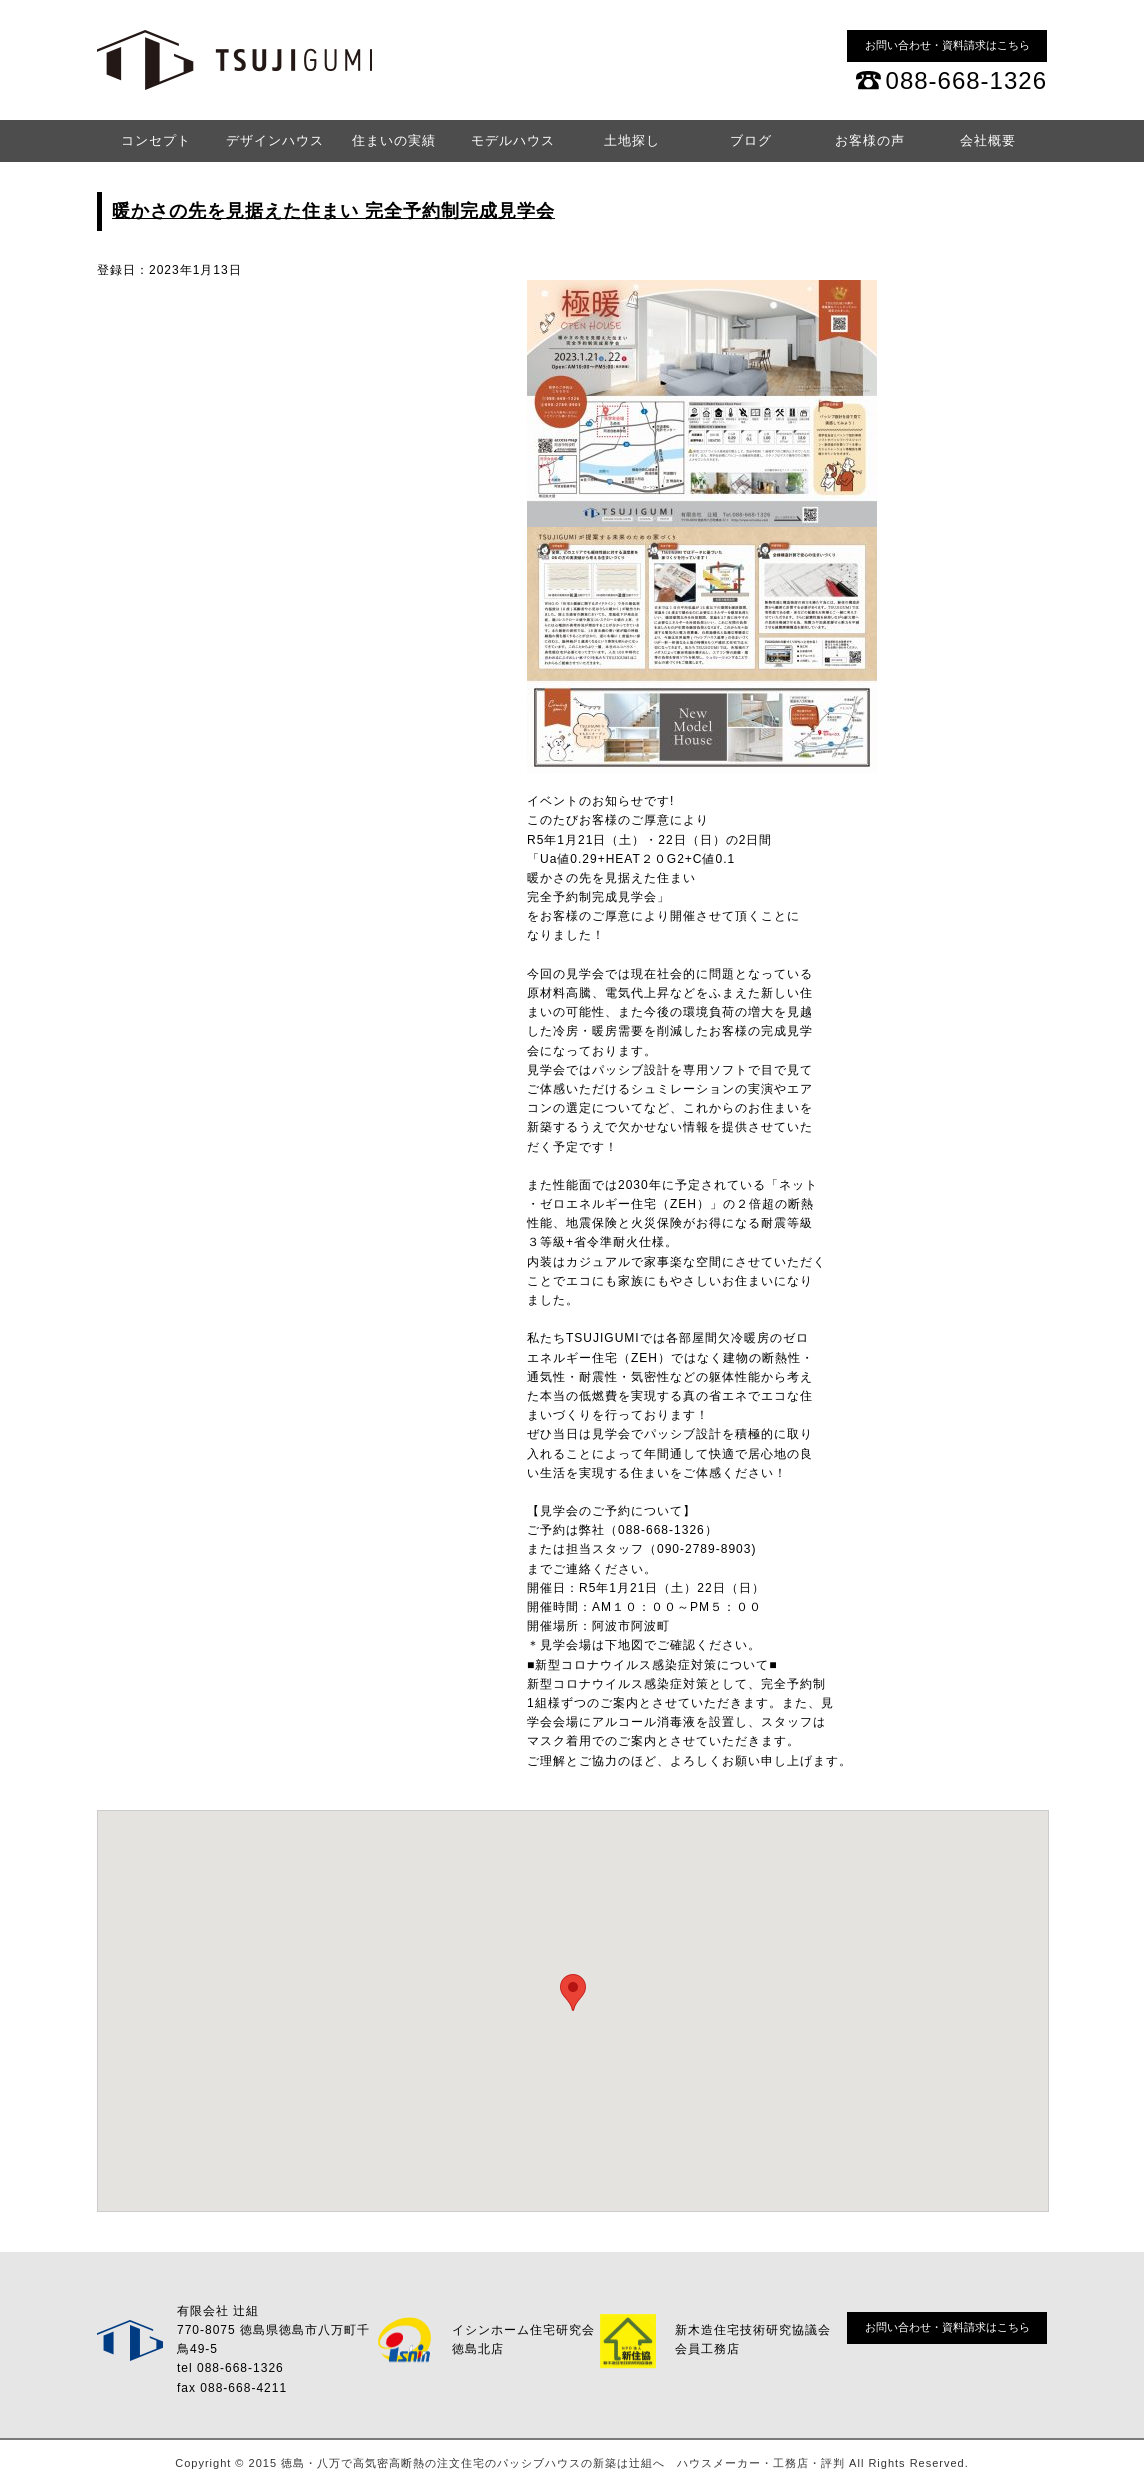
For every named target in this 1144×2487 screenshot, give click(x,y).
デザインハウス (275, 140)
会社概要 (988, 140)
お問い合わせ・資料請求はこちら (947, 45)
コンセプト (156, 140)
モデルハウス (513, 140)
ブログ (751, 140)
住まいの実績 (394, 140)
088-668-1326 (966, 80)
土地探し (632, 140)
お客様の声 (870, 140)
